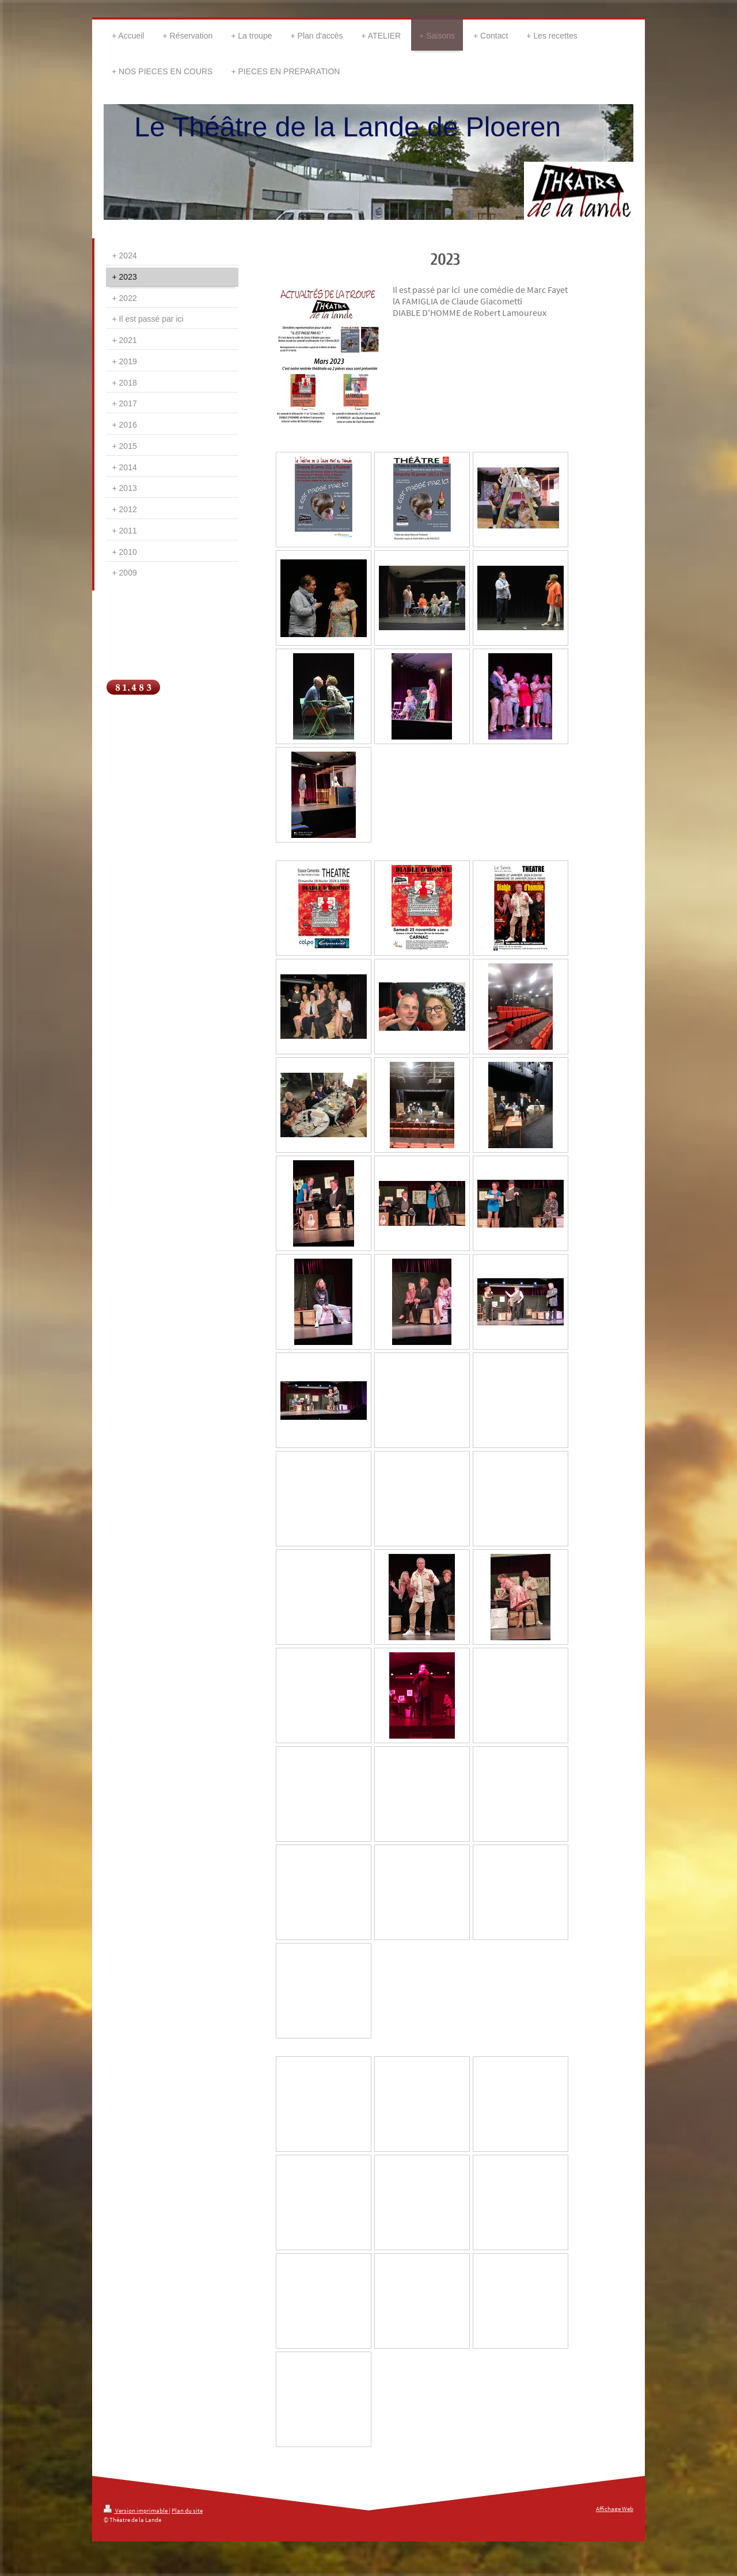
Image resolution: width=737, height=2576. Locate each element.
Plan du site (187, 2510)
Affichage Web (614, 2509)
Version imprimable (136, 2510)
